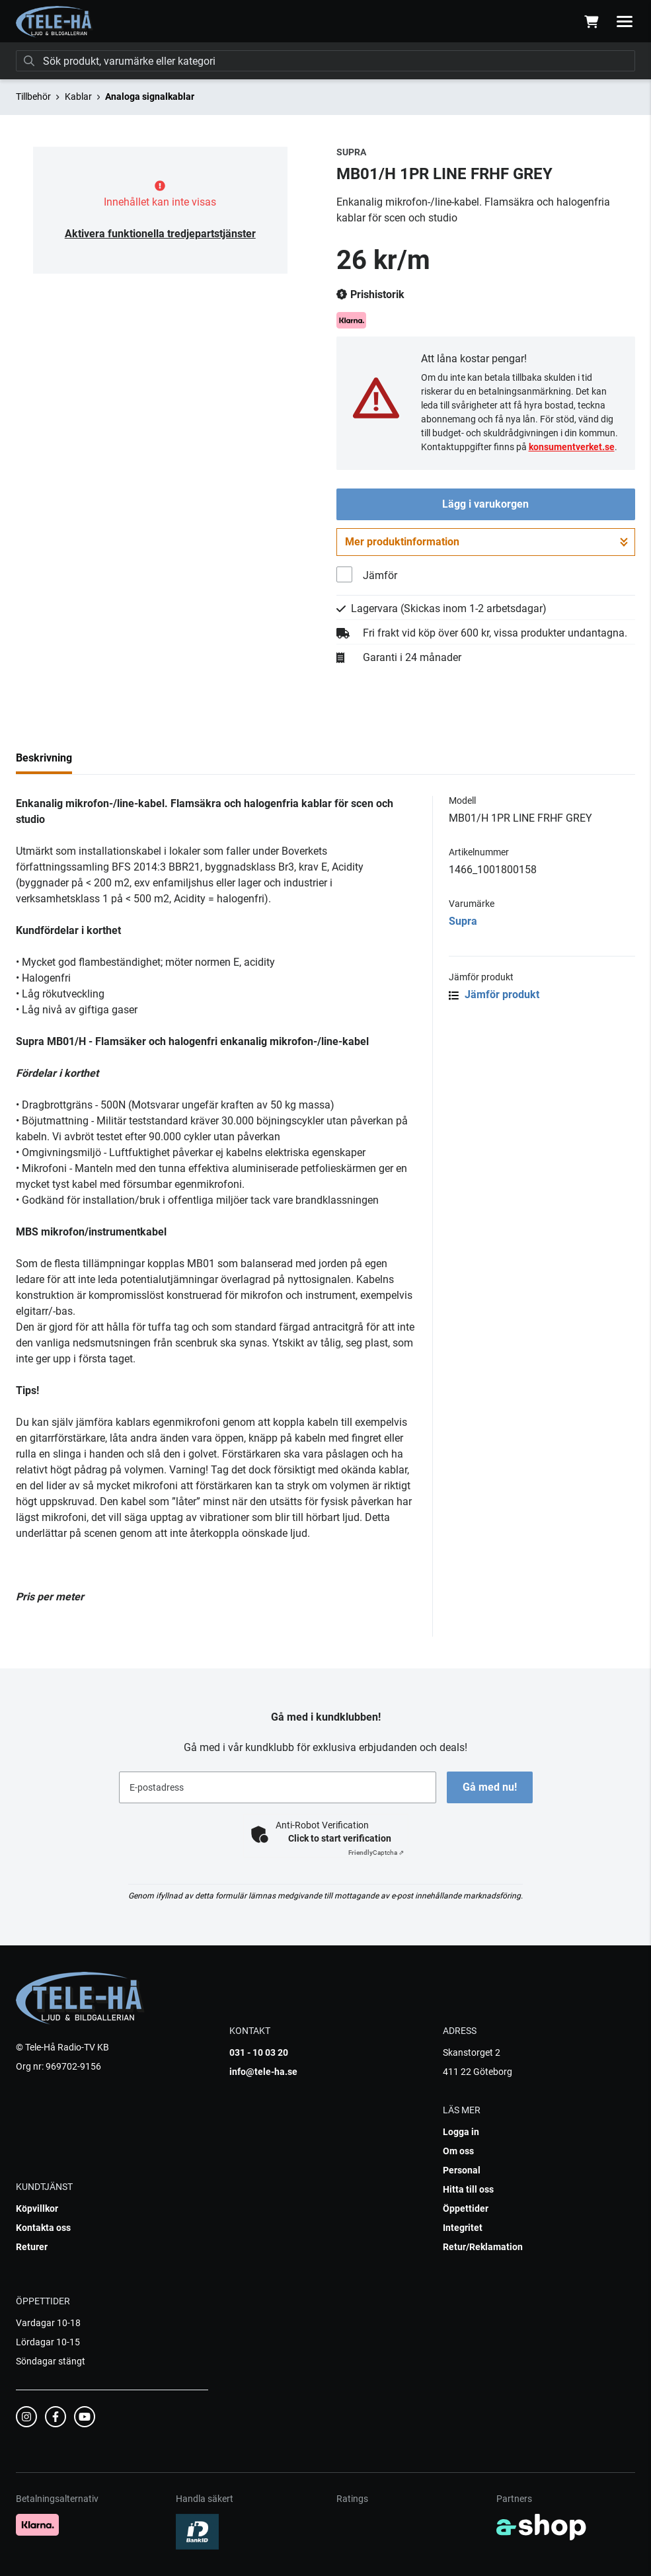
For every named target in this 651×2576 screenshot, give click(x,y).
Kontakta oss (43, 2227)
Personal (461, 2170)
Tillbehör (33, 96)
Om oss (458, 2151)
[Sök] (325, 60)
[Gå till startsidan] (54, 22)
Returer (32, 2247)
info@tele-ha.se (263, 2071)
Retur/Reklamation (483, 2247)
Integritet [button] (462, 2227)
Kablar (78, 96)
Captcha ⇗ (376, 1852)
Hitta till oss (468, 2189)
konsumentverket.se (572, 447)
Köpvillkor (37, 2208)
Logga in (461, 2132)
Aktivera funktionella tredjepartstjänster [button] (160, 233)
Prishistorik (370, 295)
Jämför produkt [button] (494, 994)
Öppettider (465, 2208)
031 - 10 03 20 (258, 2052)
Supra (463, 921)
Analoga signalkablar (149, 96)
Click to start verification (339, 1838)
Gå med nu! (490, 1787)
